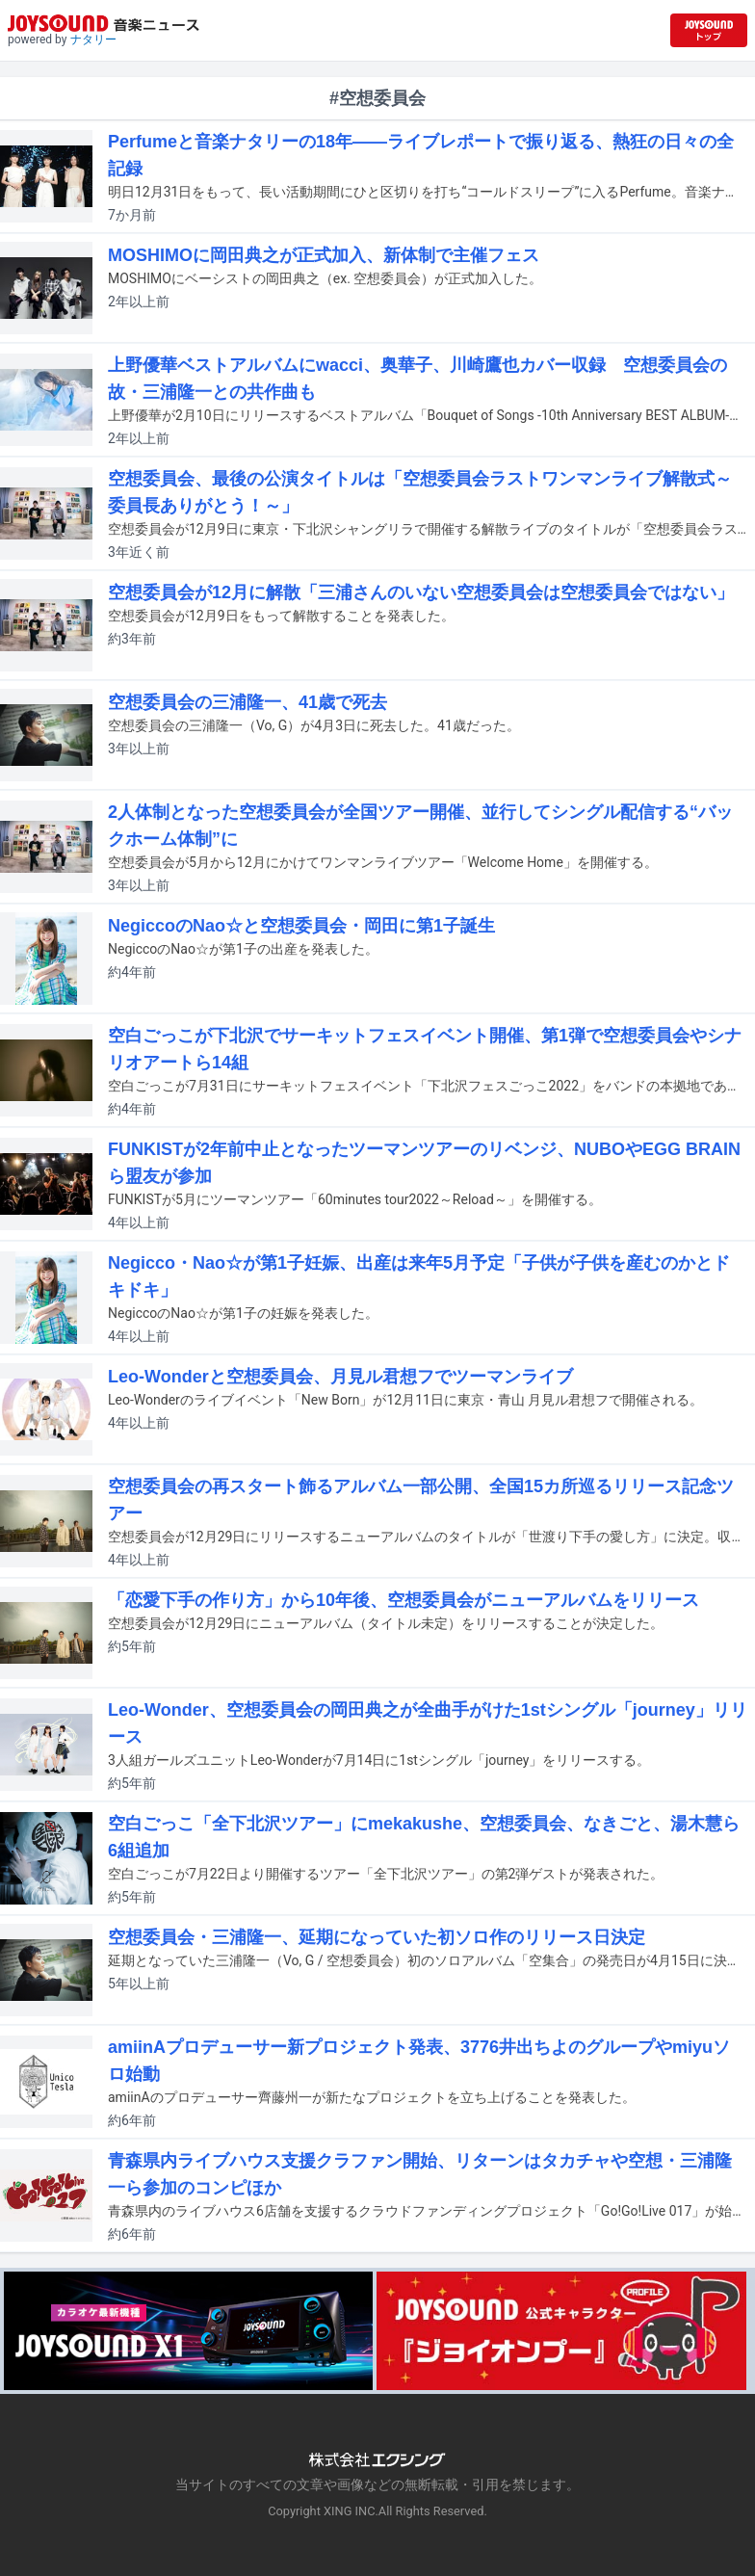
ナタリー (93, 39)
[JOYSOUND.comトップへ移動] (708, 30)
